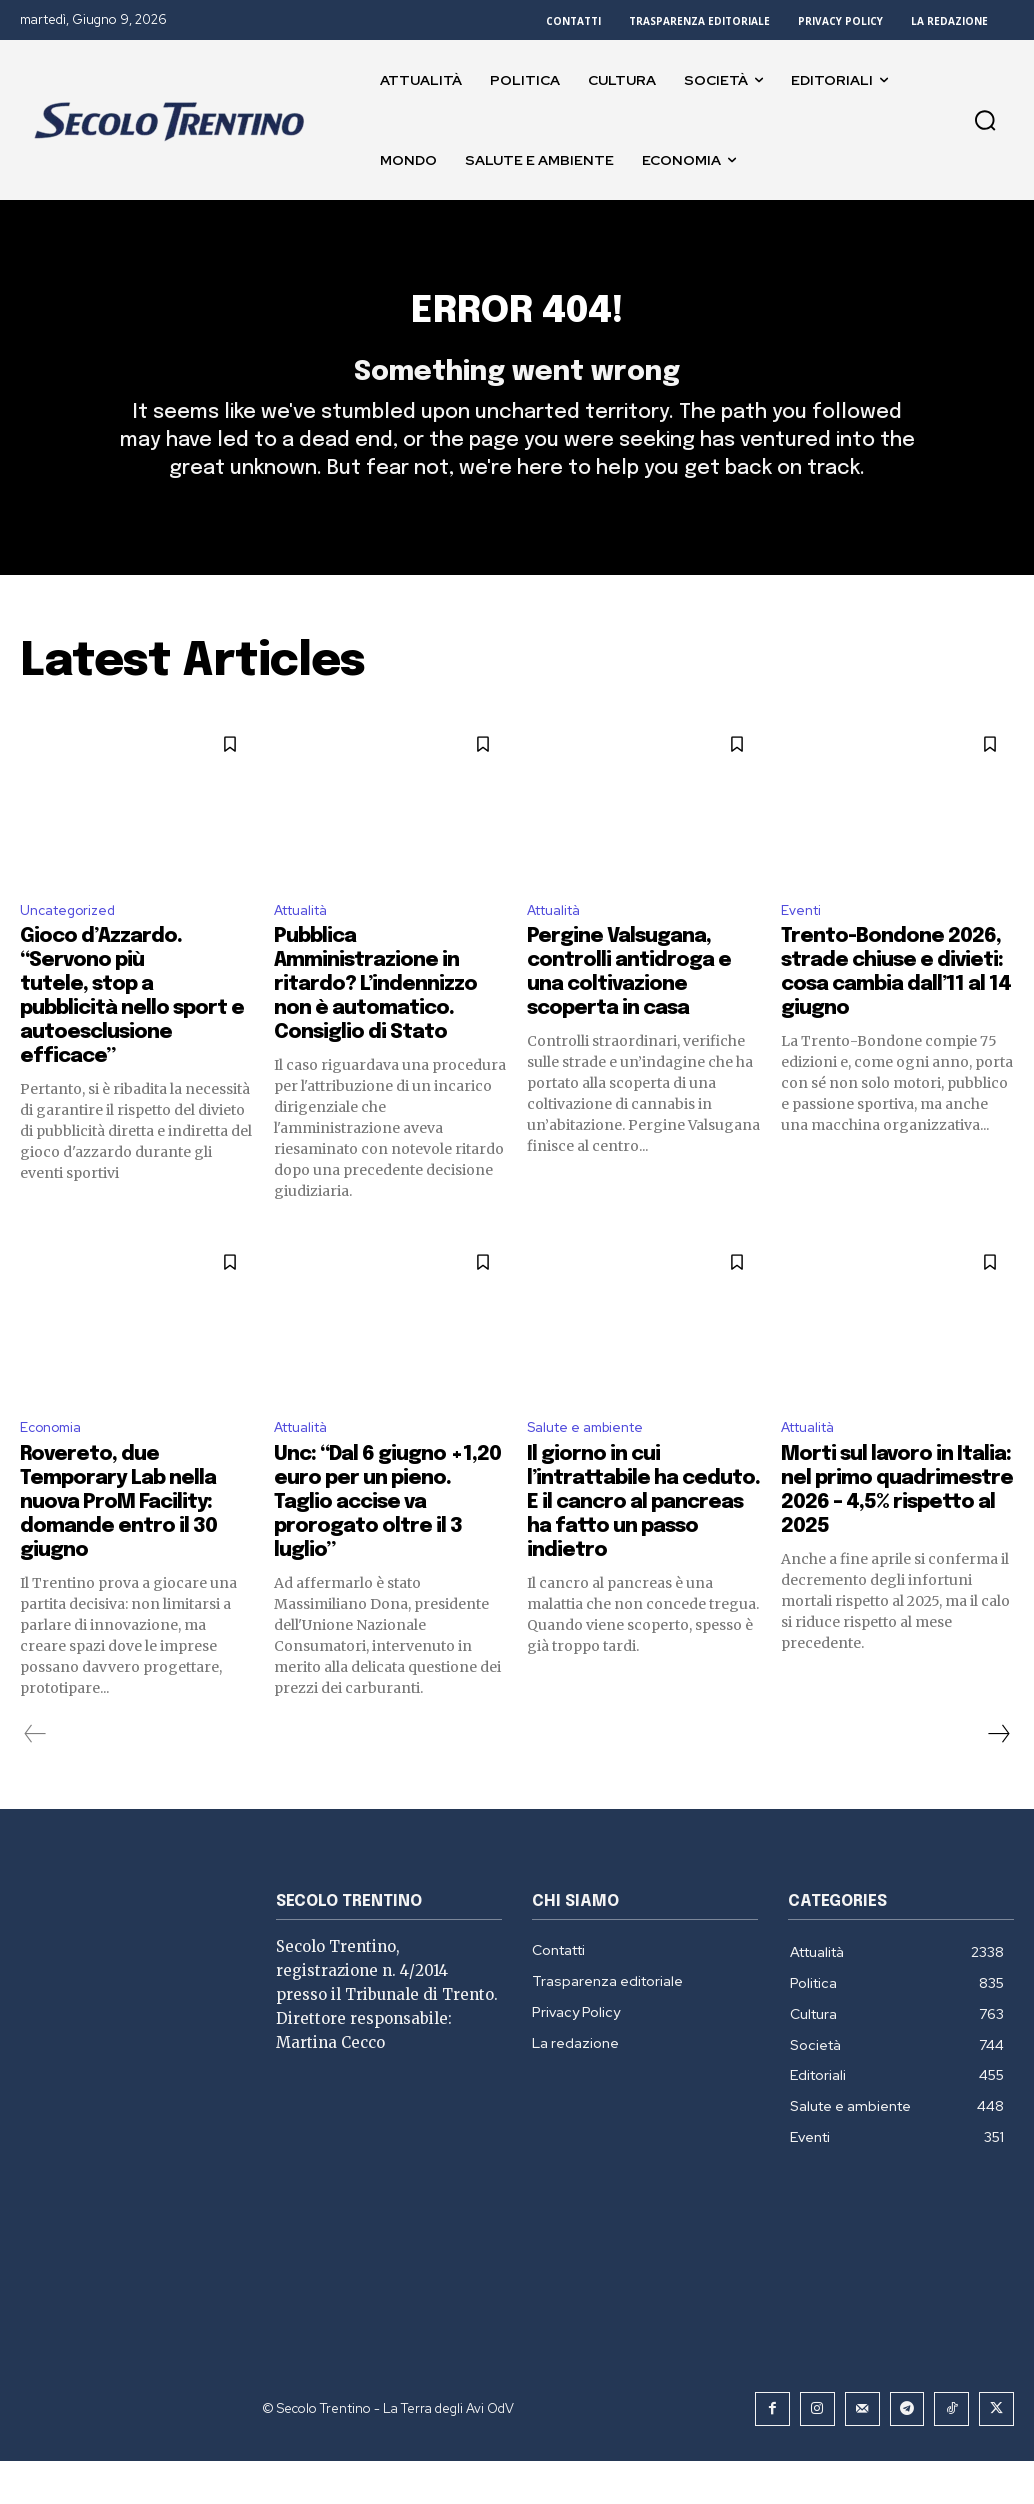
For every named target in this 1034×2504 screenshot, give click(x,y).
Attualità (307, 947)
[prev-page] (35, 1778)
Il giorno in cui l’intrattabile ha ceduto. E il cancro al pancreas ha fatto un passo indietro (643, 1546)
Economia (55, 1469)
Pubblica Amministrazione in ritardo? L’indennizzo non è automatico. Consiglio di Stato (375, 1024)
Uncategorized (75, 947)
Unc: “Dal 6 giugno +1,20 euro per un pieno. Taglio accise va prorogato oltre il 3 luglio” (387, 1546)
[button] (985, 120)
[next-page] (998, 1778)
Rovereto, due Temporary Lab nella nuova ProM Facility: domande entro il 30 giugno (118, 1546)
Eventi (804, 947)
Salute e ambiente (595, 1469)
